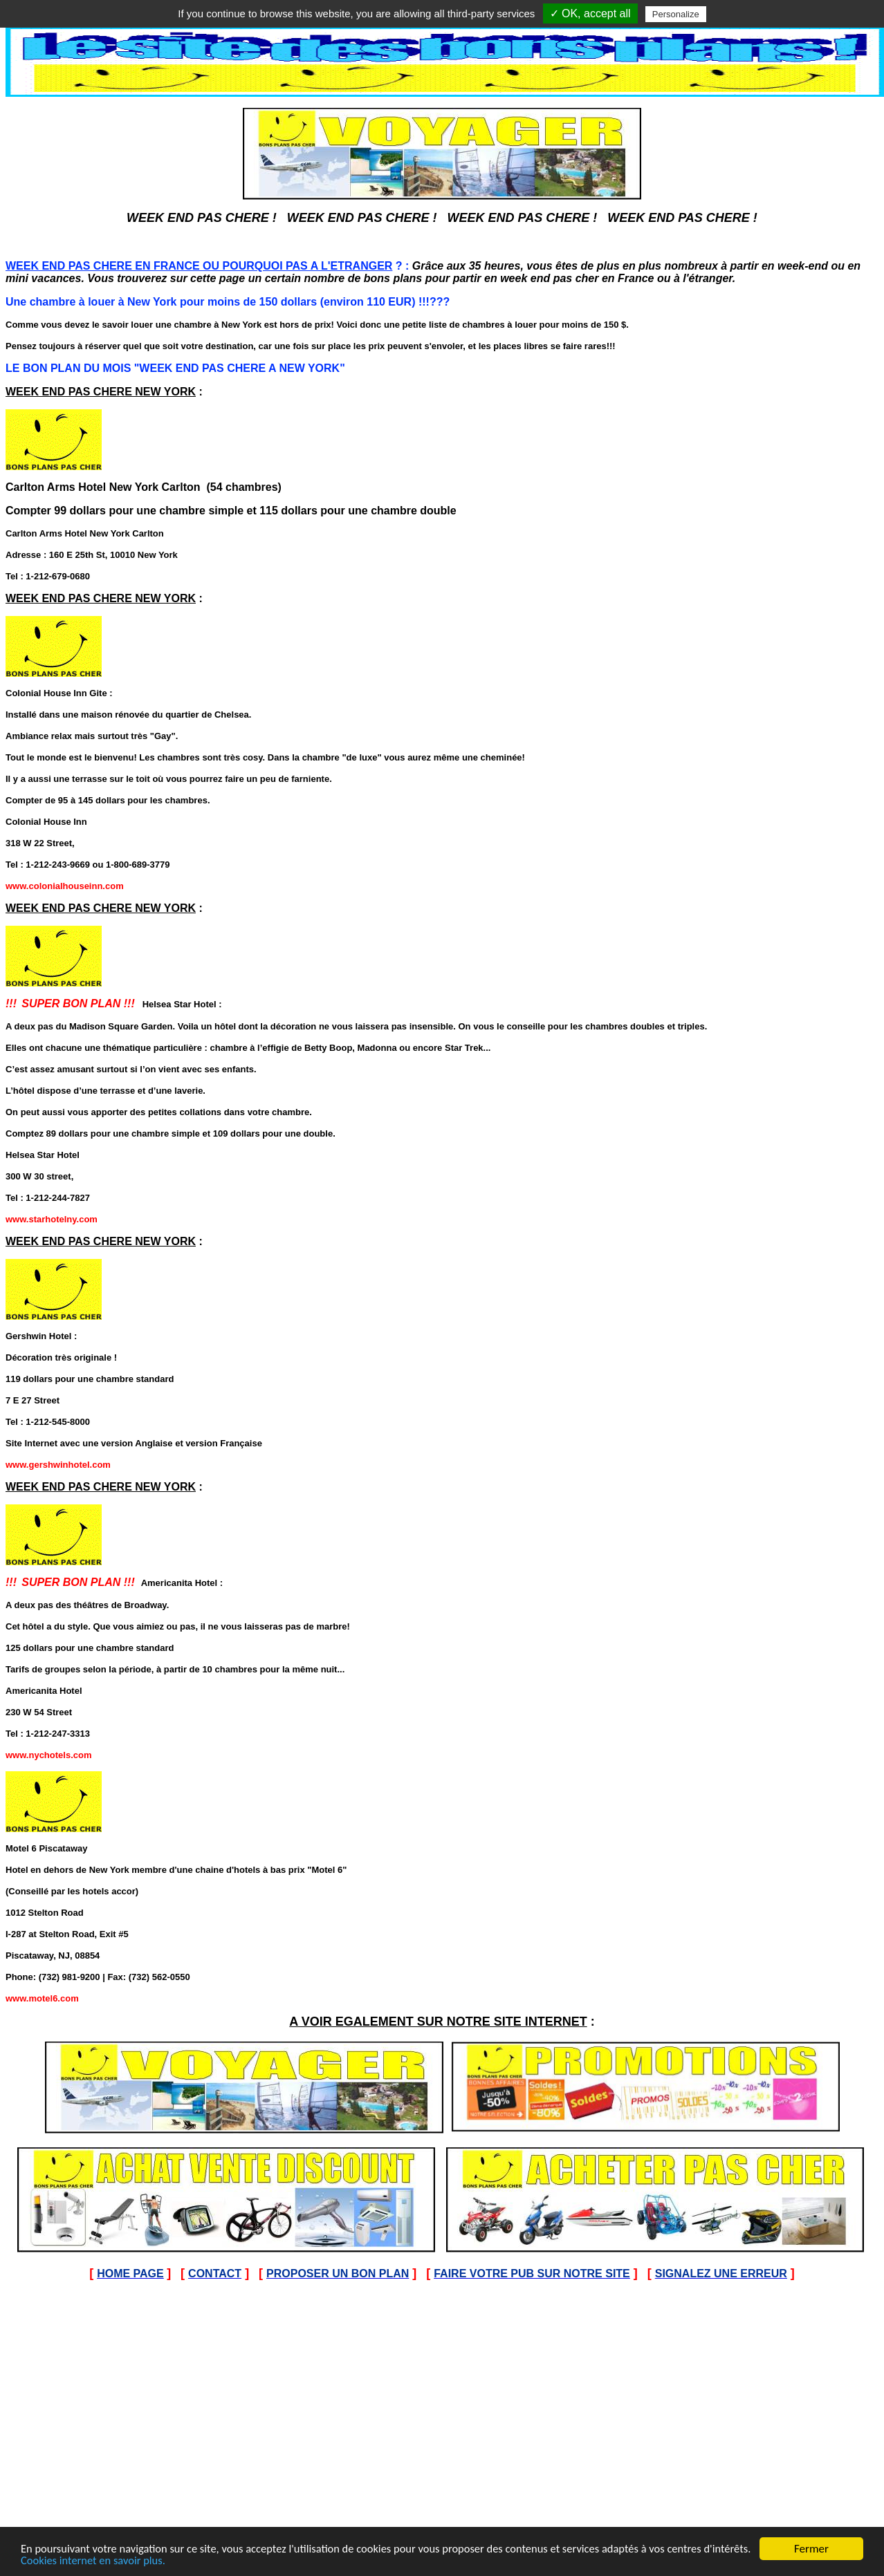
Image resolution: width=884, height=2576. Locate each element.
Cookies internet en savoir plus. (146, 2561)
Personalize (675, 14)
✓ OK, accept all (590, 13)
